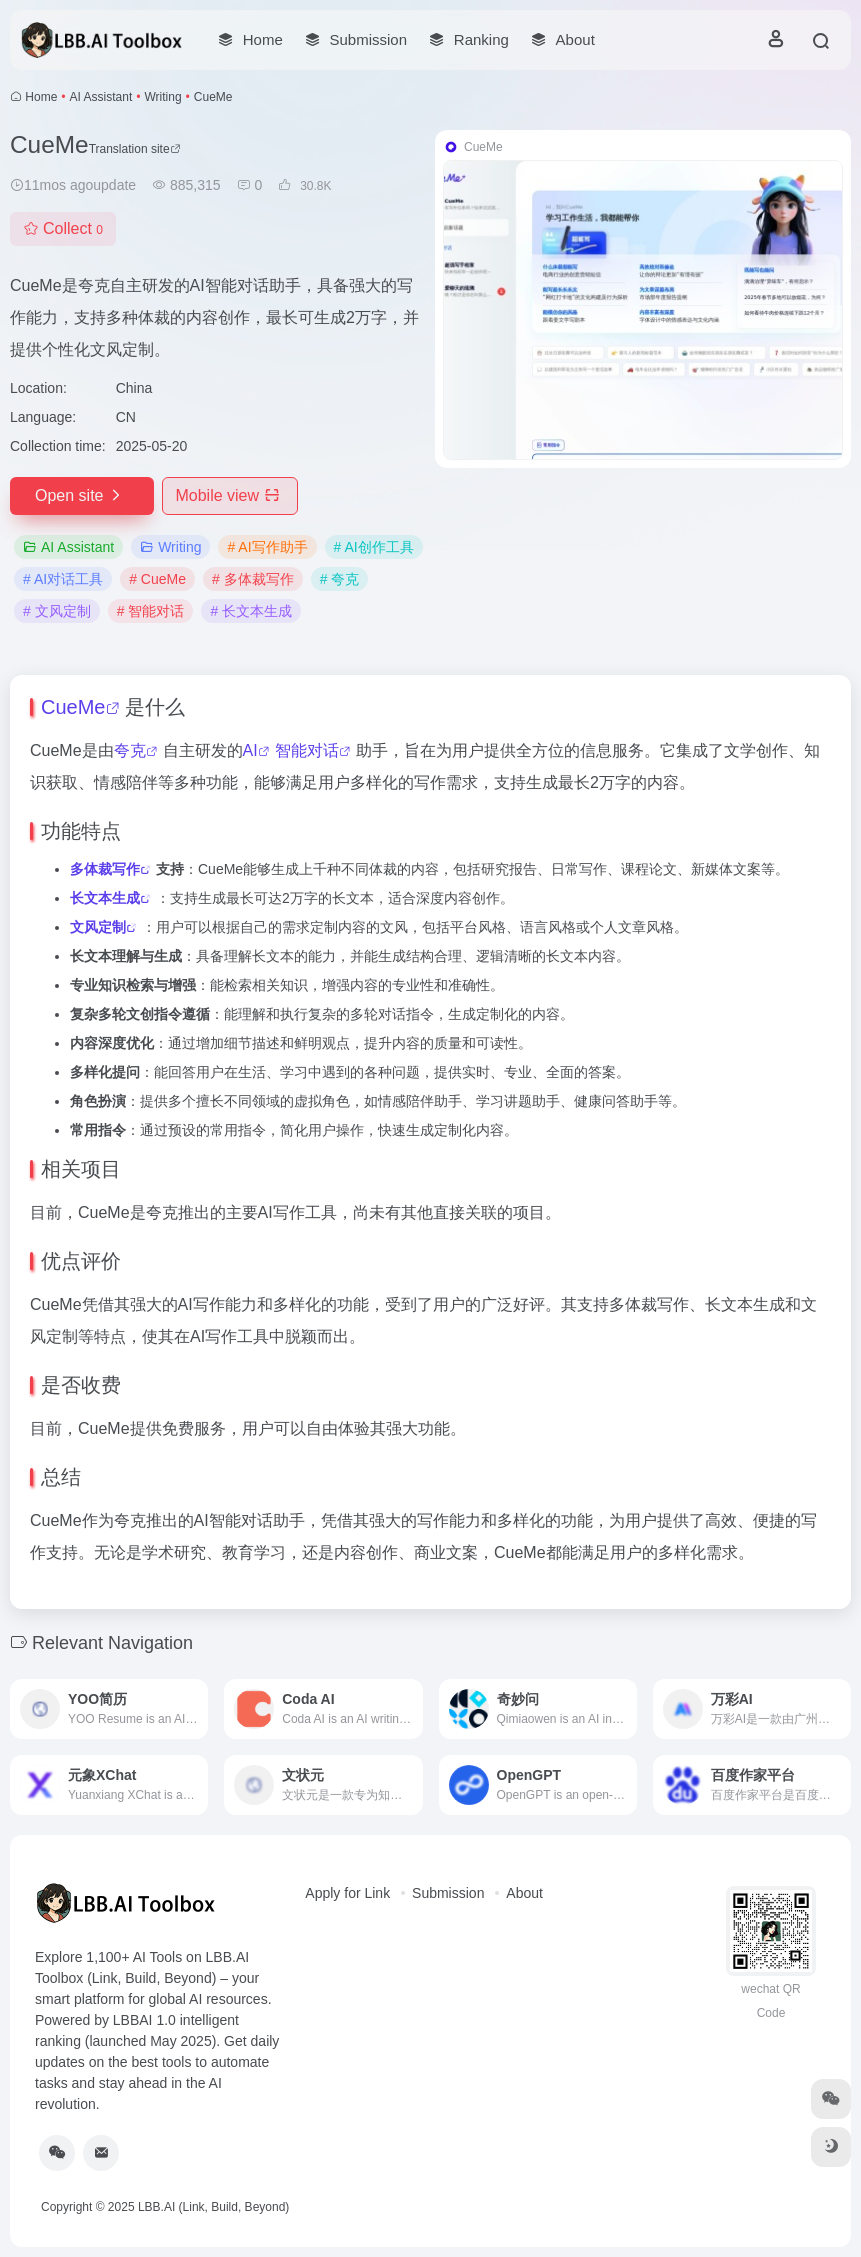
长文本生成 (105, 898)
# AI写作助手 (267, 547)
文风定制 (98, 927)
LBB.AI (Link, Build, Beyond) (213, 2207)
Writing (162, 97)
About (524, 1893)
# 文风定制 (57, 611)
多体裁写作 (105, 869)
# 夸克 (340, 579)
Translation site (135, 149)
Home (41, 97)
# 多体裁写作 (253, 579)
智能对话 (307, 750)
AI (250, 750)
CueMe (73, 707)
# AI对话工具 (63, 579)
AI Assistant (101, 97)
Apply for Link (347, 1893)
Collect (63, 228)
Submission (448, 1893)
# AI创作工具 (374, 547)
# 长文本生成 (251, 611)
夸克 (130, 750)
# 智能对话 (151, 611)
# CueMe (157, 579)
